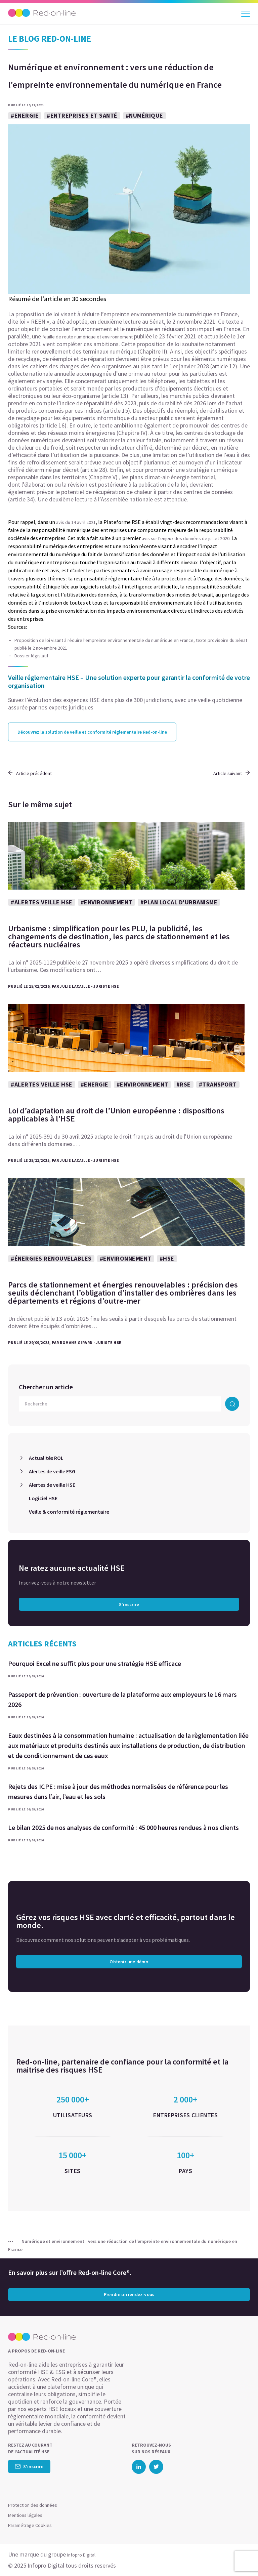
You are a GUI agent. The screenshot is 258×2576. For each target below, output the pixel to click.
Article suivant (231, 773)
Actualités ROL (46, 1458)
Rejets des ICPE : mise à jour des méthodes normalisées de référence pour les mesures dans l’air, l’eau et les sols (118, 1791)
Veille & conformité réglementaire (69, 1511)
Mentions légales (25, 2515)
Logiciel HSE (43, 1498)
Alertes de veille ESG (52, 1471)
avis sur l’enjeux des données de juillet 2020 (185, 538)
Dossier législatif (31, 656)
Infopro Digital (81, 2555)
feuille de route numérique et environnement (87, 337)
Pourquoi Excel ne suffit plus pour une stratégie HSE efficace (94, 1663)
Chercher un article (46, 1387)
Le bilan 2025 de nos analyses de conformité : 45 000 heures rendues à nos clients (123, 1827)
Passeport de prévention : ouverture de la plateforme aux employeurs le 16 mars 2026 (122, 1699)
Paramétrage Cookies (30, 2525)
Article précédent (30, 773)
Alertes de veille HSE (52, 1484)
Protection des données (32, 2505)
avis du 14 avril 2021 (75, 522)
